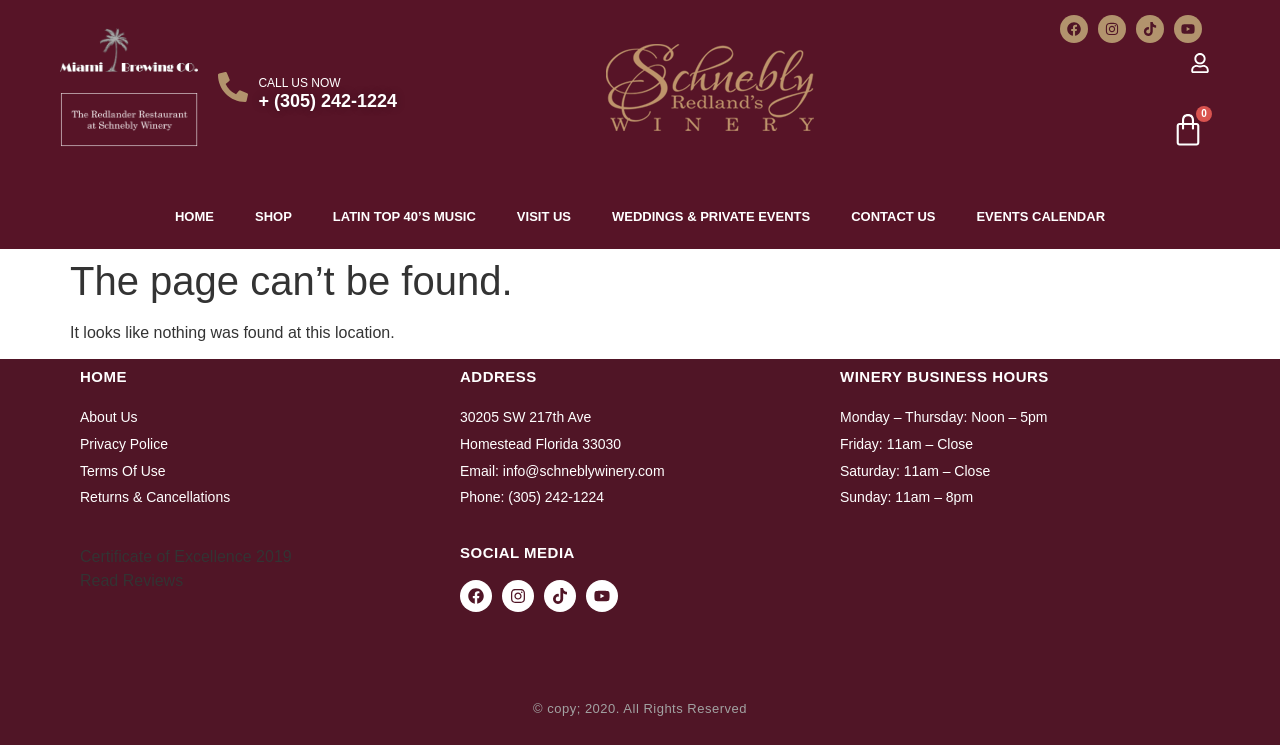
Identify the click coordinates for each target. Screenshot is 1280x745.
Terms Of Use (123, 471)
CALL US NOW (299, 83)
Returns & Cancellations (155, 497)
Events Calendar (1040, 216)
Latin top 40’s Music (404, 216)
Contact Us (893, 216)
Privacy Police (124, 444)
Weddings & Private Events (711, 216)
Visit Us (544, 216)
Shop (273, 216)
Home (194, 216)
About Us (109, 417)
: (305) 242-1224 (552, 497)
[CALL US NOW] (233, 87)
